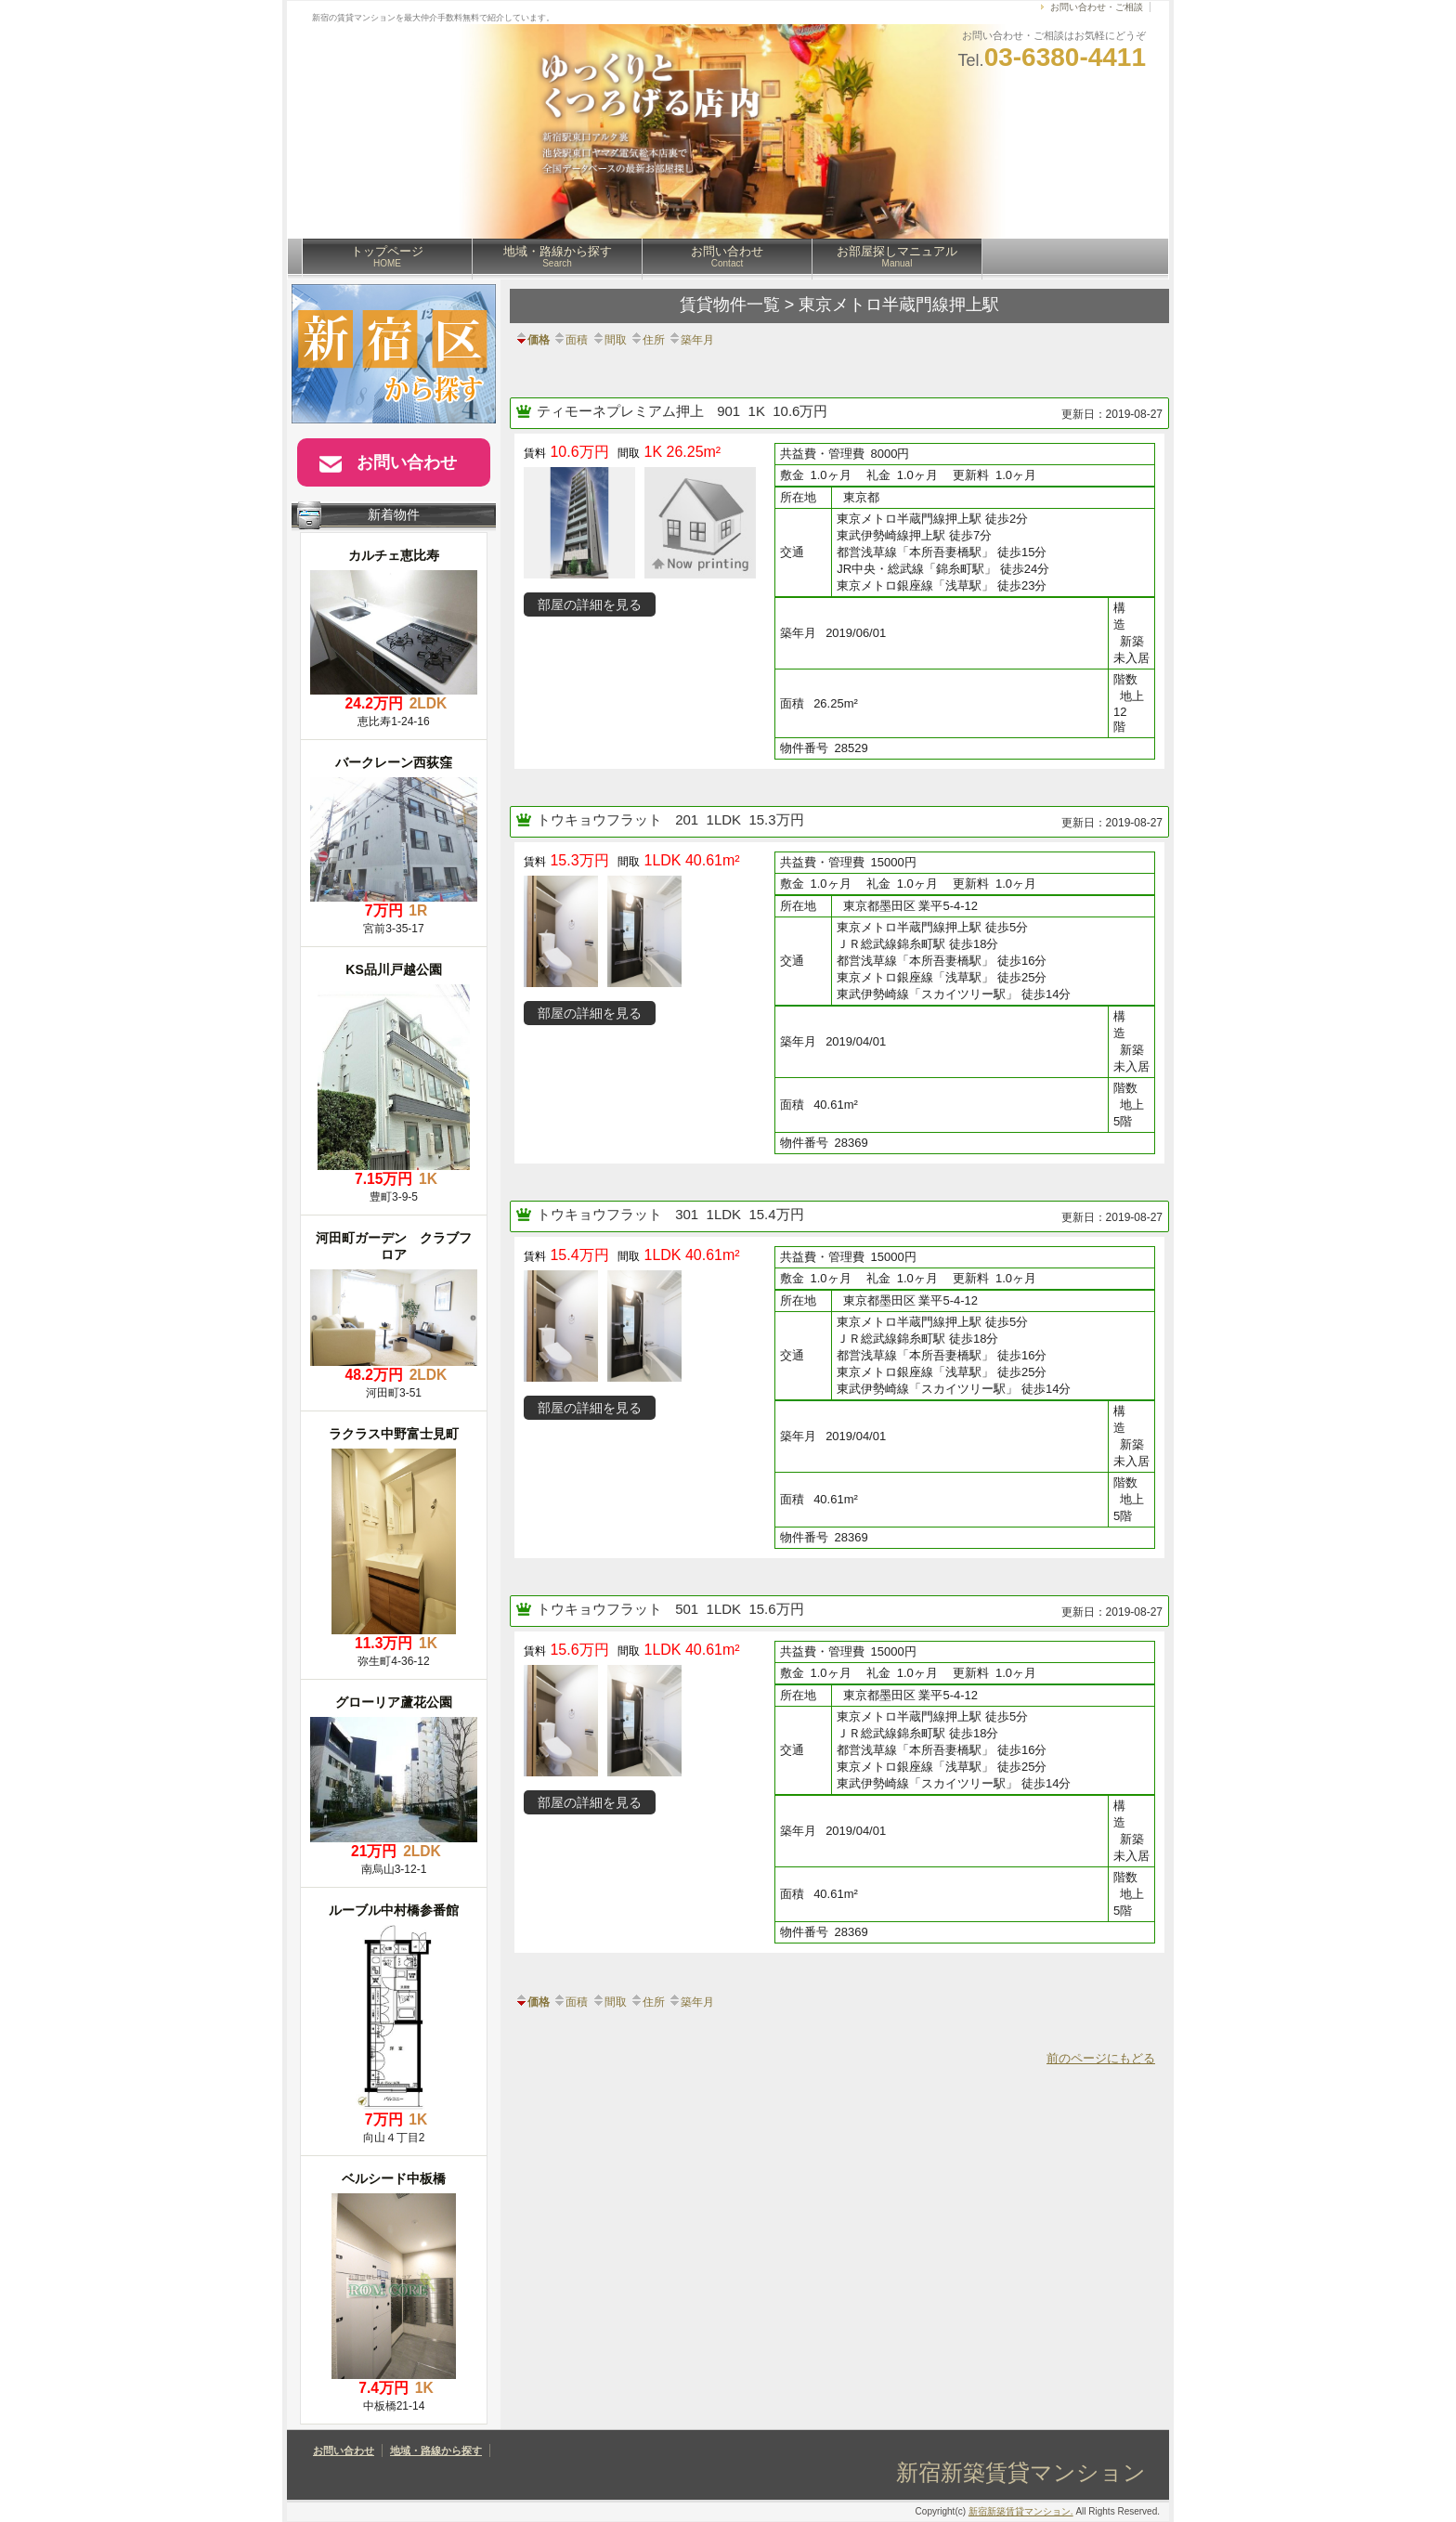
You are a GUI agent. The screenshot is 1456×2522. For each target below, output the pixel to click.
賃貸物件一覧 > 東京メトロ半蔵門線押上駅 (840, 304)
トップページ (387, 256)
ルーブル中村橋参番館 (394, 1910)
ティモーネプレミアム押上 (622, 411)
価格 (532, 339)
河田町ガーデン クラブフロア (394, 1246)
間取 (609, 339)
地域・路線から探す (557, 256)
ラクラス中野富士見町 (394, 1433)
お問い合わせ (727, 256)
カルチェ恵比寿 (393, 555)
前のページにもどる (1100, 2058)
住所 (647, 339)
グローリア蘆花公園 (393, 1702)
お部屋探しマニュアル (897, 256)
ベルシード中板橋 (394, 2178)
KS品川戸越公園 (393, 969)
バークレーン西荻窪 (393, 762)
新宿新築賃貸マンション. (1020, 2511)
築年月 (691, 339)
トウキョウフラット (601, 819)
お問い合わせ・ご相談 (1096, 7)
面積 (570, 339)
